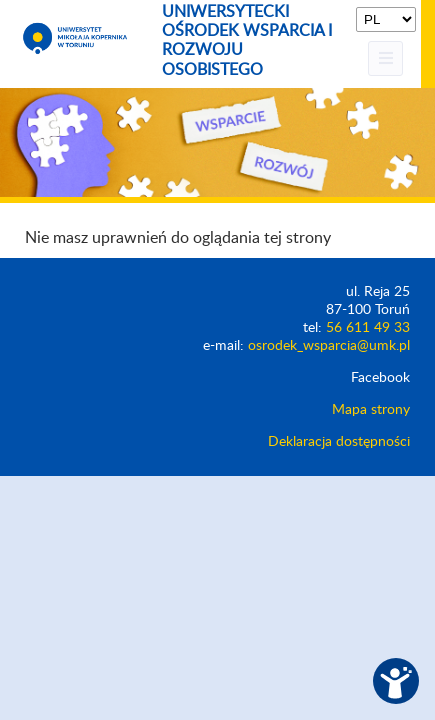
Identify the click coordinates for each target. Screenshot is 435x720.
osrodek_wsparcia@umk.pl (329, 346)
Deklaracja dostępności (339, 442)
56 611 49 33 (368, 328)
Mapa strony (371, 410)
